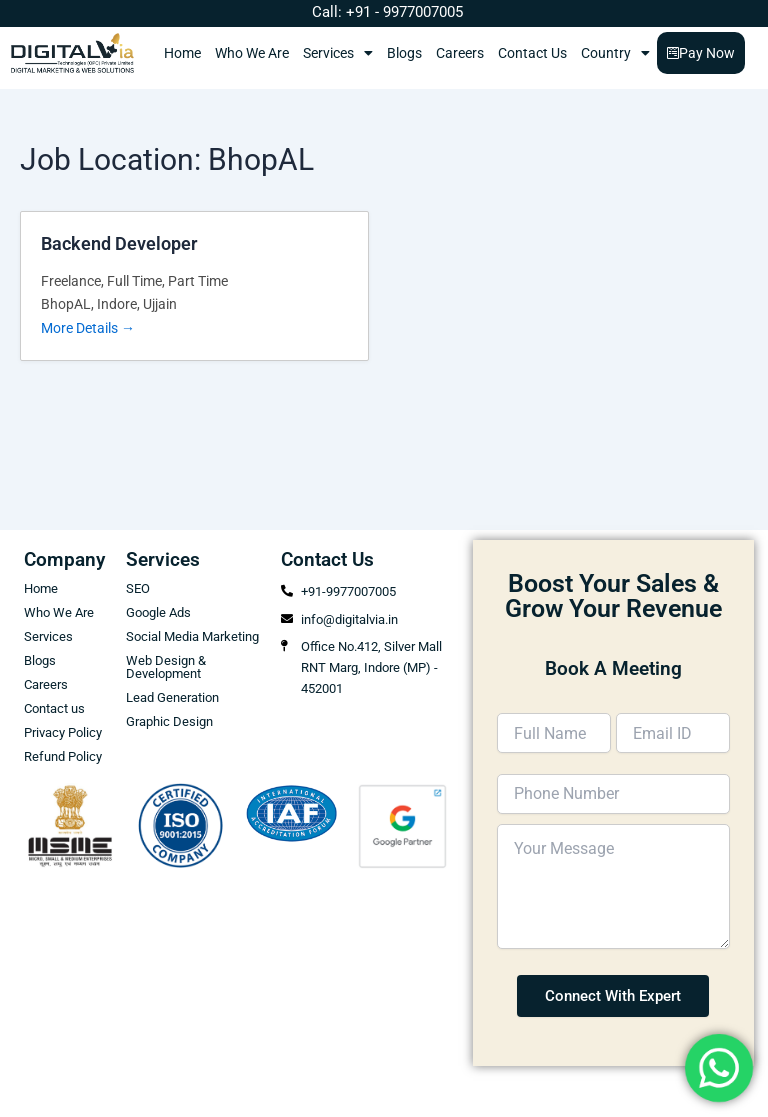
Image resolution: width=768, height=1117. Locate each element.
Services (338, 53)
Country (615, 53)
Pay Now (701, 53)
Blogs (404, 53)
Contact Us (532, 53)
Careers (460, 53)
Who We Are (252, 53)
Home (182, 53)
